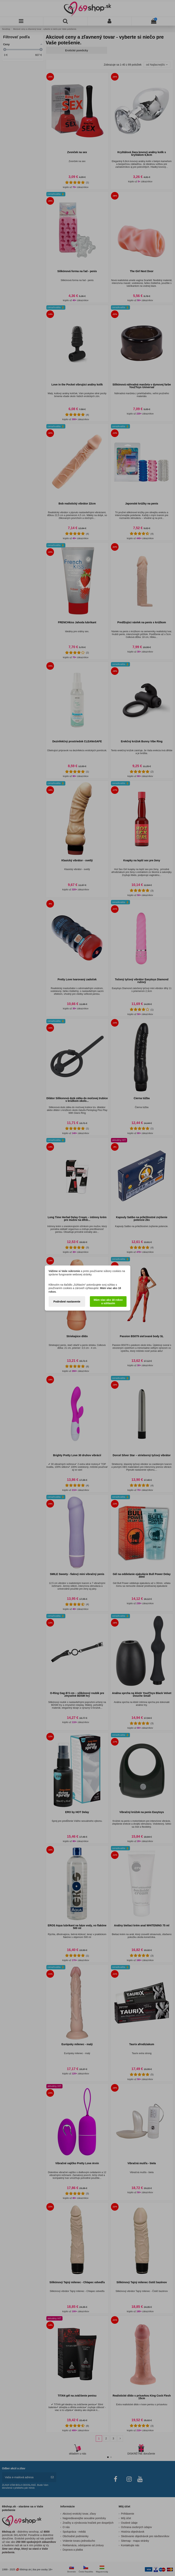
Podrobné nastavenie (66, 1301)
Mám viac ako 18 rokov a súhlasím (108, 1301)
